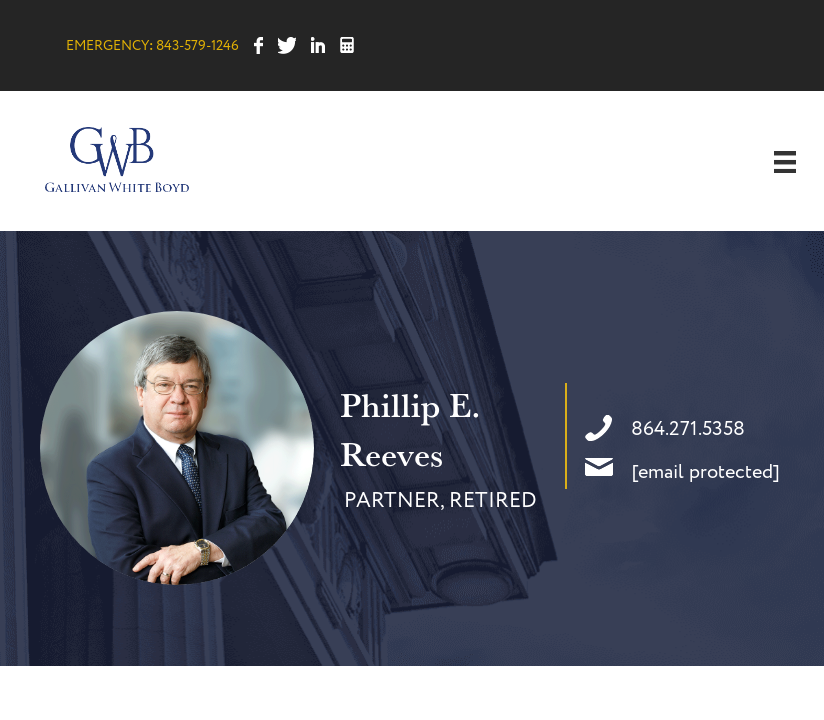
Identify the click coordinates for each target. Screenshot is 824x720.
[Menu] (785, 162)
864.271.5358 (688, 429)
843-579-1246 (197, 45)
